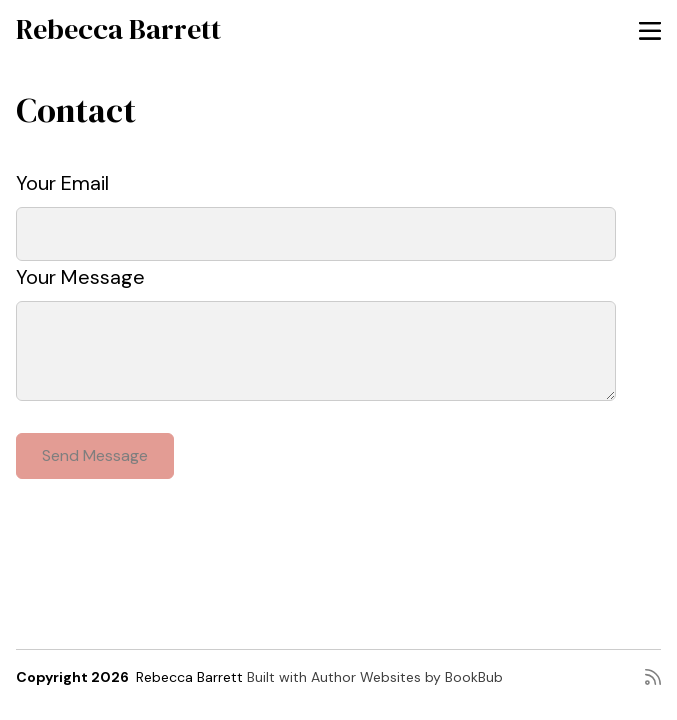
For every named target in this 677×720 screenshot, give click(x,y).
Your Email (62, 183)
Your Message (80, 277)
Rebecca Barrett (118, 29)
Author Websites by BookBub (407, 677)
